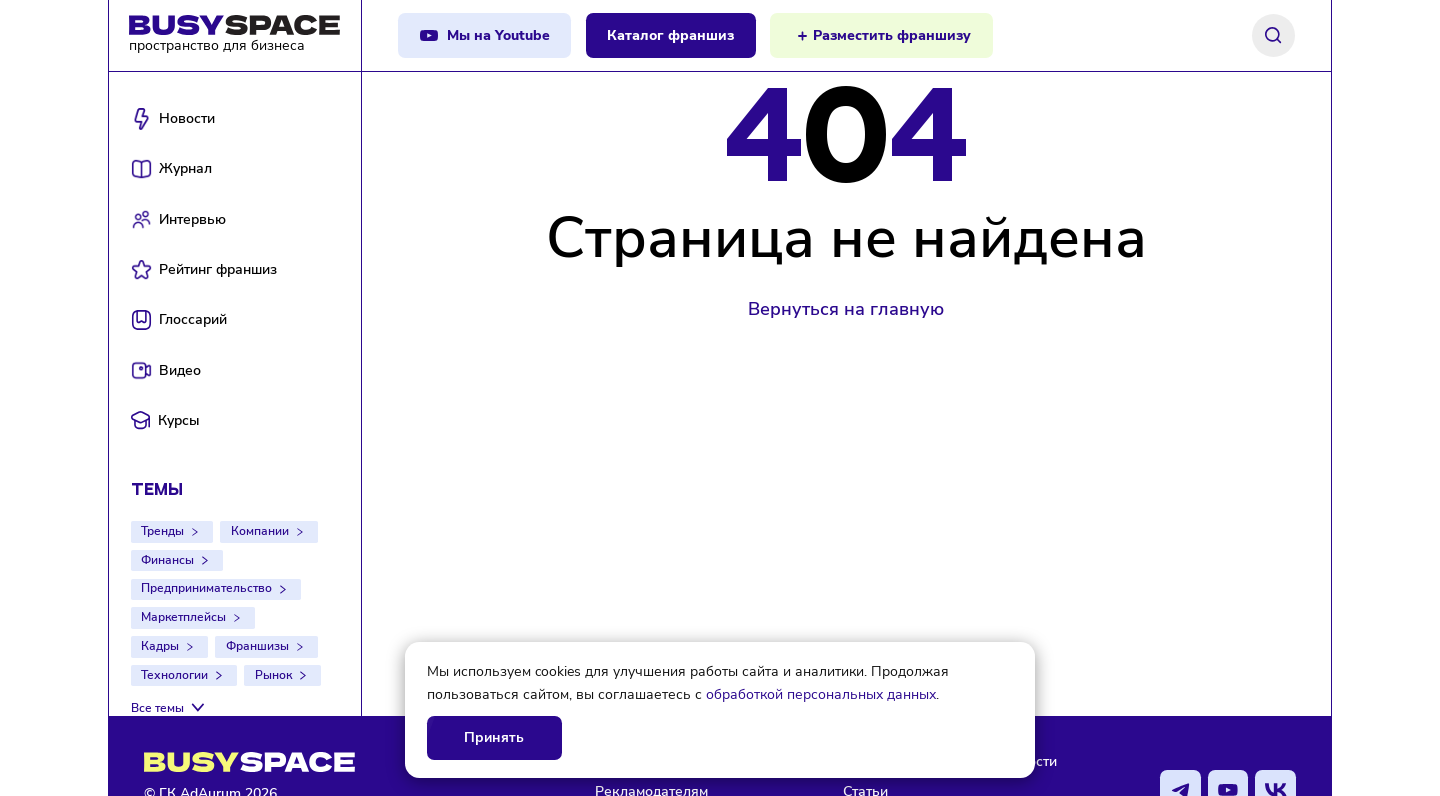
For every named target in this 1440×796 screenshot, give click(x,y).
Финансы (167, 560)
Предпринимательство (206, 588)
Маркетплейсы (183, 617)
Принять (494, 737)
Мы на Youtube (498, 35)
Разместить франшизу (892, 35)
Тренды (162, 531)
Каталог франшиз (670, 35)
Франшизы (257, 646)
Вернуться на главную (846, 309)
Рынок (273, 675)
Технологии (174, 675)
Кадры (160, 646)
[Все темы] (170, 708)
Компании (260, 531)
